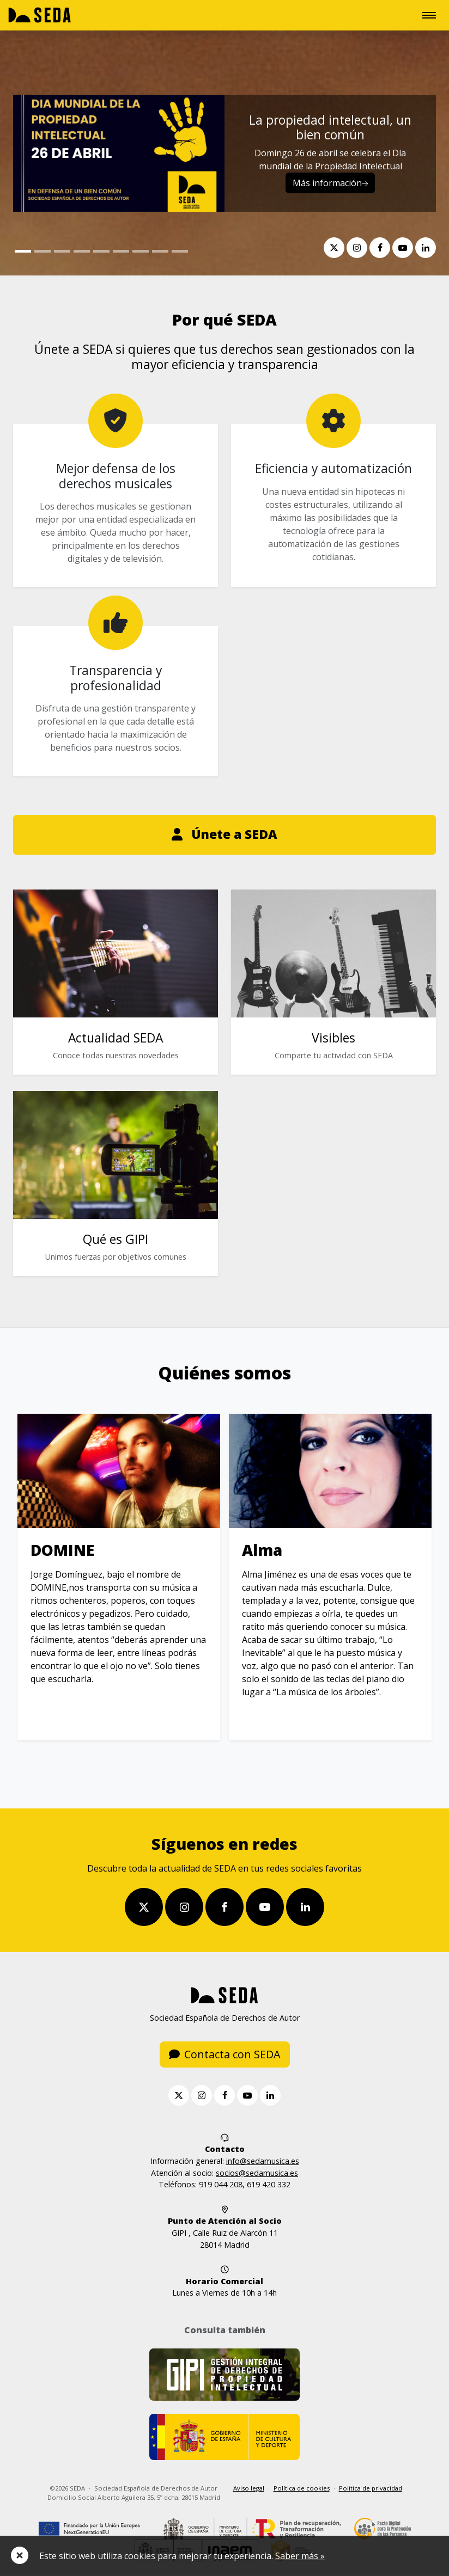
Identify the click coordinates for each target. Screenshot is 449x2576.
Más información (330, 183)
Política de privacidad (370, 2490)
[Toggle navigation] (429, 15)
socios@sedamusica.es (257, 2174)
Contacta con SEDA (225, 2055)
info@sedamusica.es (262, 2162)
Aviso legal (248, 2490)
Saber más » (300, 2556)
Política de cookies (302, 2490)
